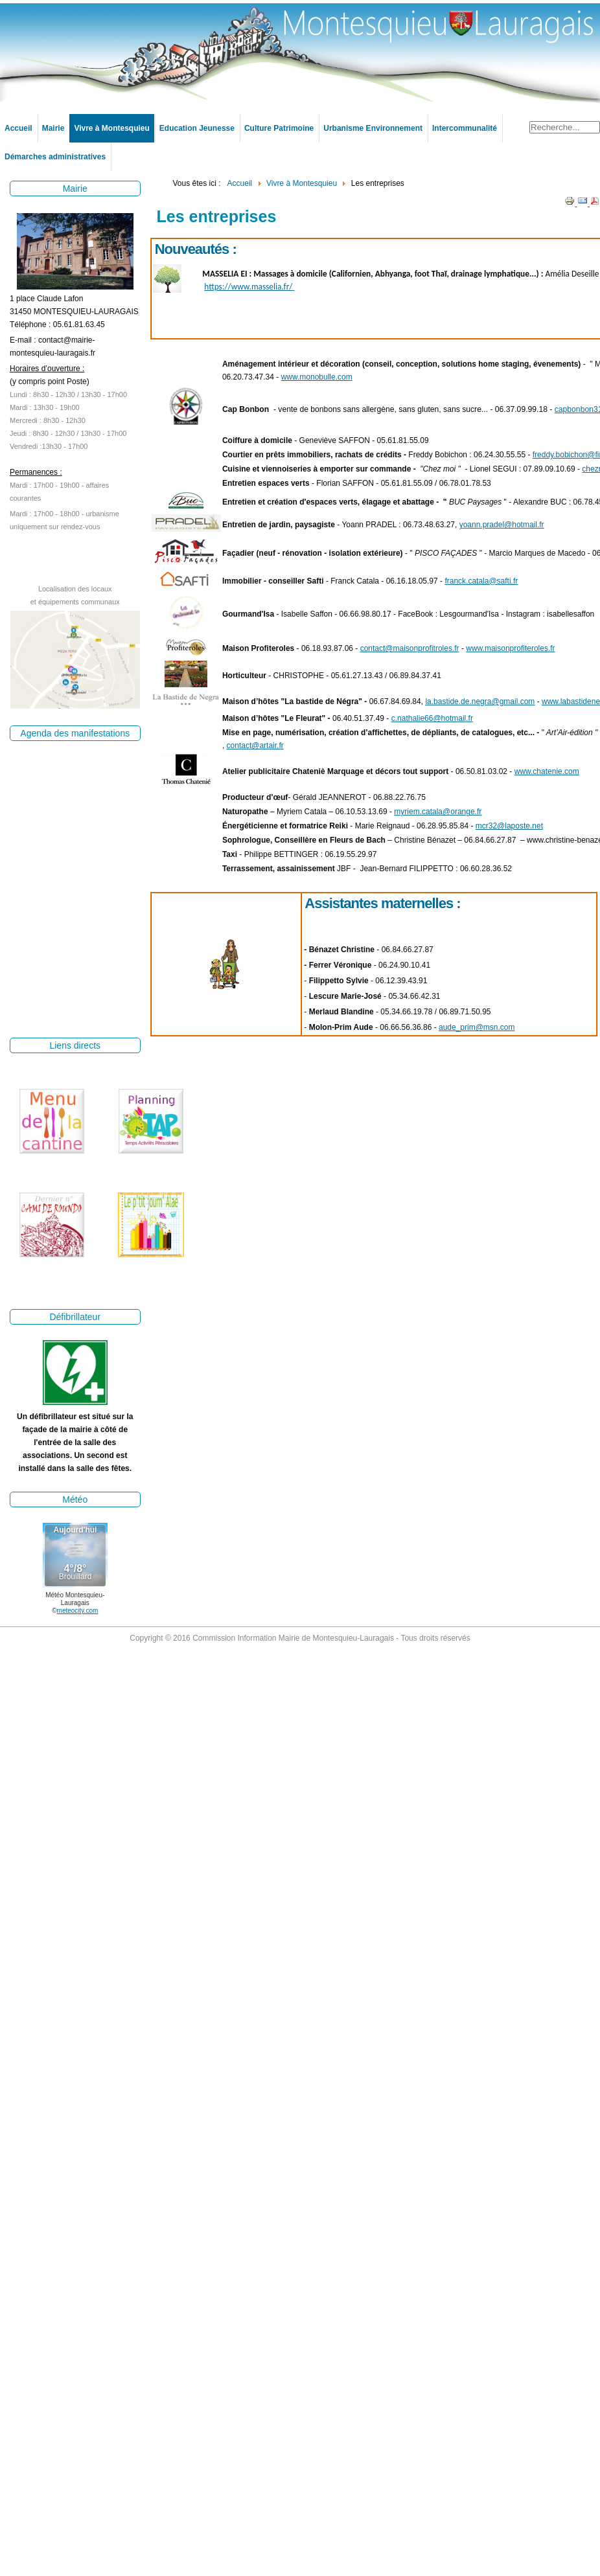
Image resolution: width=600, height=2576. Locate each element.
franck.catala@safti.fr (481, 581)
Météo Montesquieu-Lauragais (74, 1598)
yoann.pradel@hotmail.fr (501, 524)
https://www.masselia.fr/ (249, 286)
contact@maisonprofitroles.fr (409, 648)
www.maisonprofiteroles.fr (510, 648)
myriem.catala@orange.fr (437, 811)
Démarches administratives (55, 156)
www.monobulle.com (316, 377)
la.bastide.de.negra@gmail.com (480, 701)
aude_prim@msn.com (477, 1027)
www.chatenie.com (546, 771)
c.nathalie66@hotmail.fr (432, 718)
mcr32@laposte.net (509, 825)
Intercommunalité (464, 128)
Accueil (18, 128)
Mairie (53, 128)
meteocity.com (77, 1610)
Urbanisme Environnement (372, 128)
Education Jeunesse (197, 128)
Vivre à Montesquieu (111, 128)
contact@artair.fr (255, 745)
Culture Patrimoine (279, 128)
